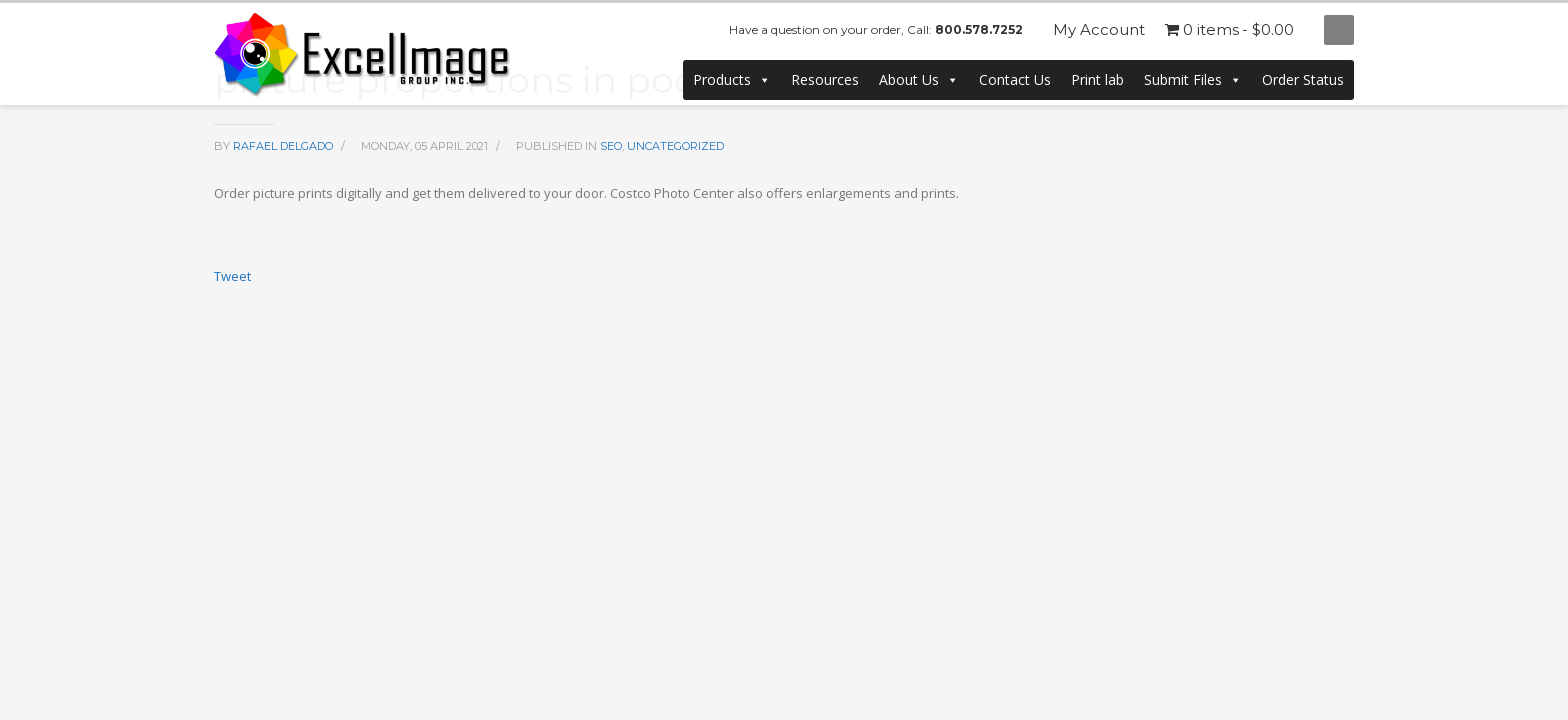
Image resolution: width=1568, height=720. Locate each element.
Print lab (1097, 79)
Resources (825, 79)
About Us (919, 80)
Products (732, 80)
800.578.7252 (979, 29)
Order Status (1303, 79)
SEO (611, 146)
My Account (1099, 29)
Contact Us (1015, 79)
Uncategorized (675, 146)
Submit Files (1193, 80)
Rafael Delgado (284, 146)
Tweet (232, 276)
